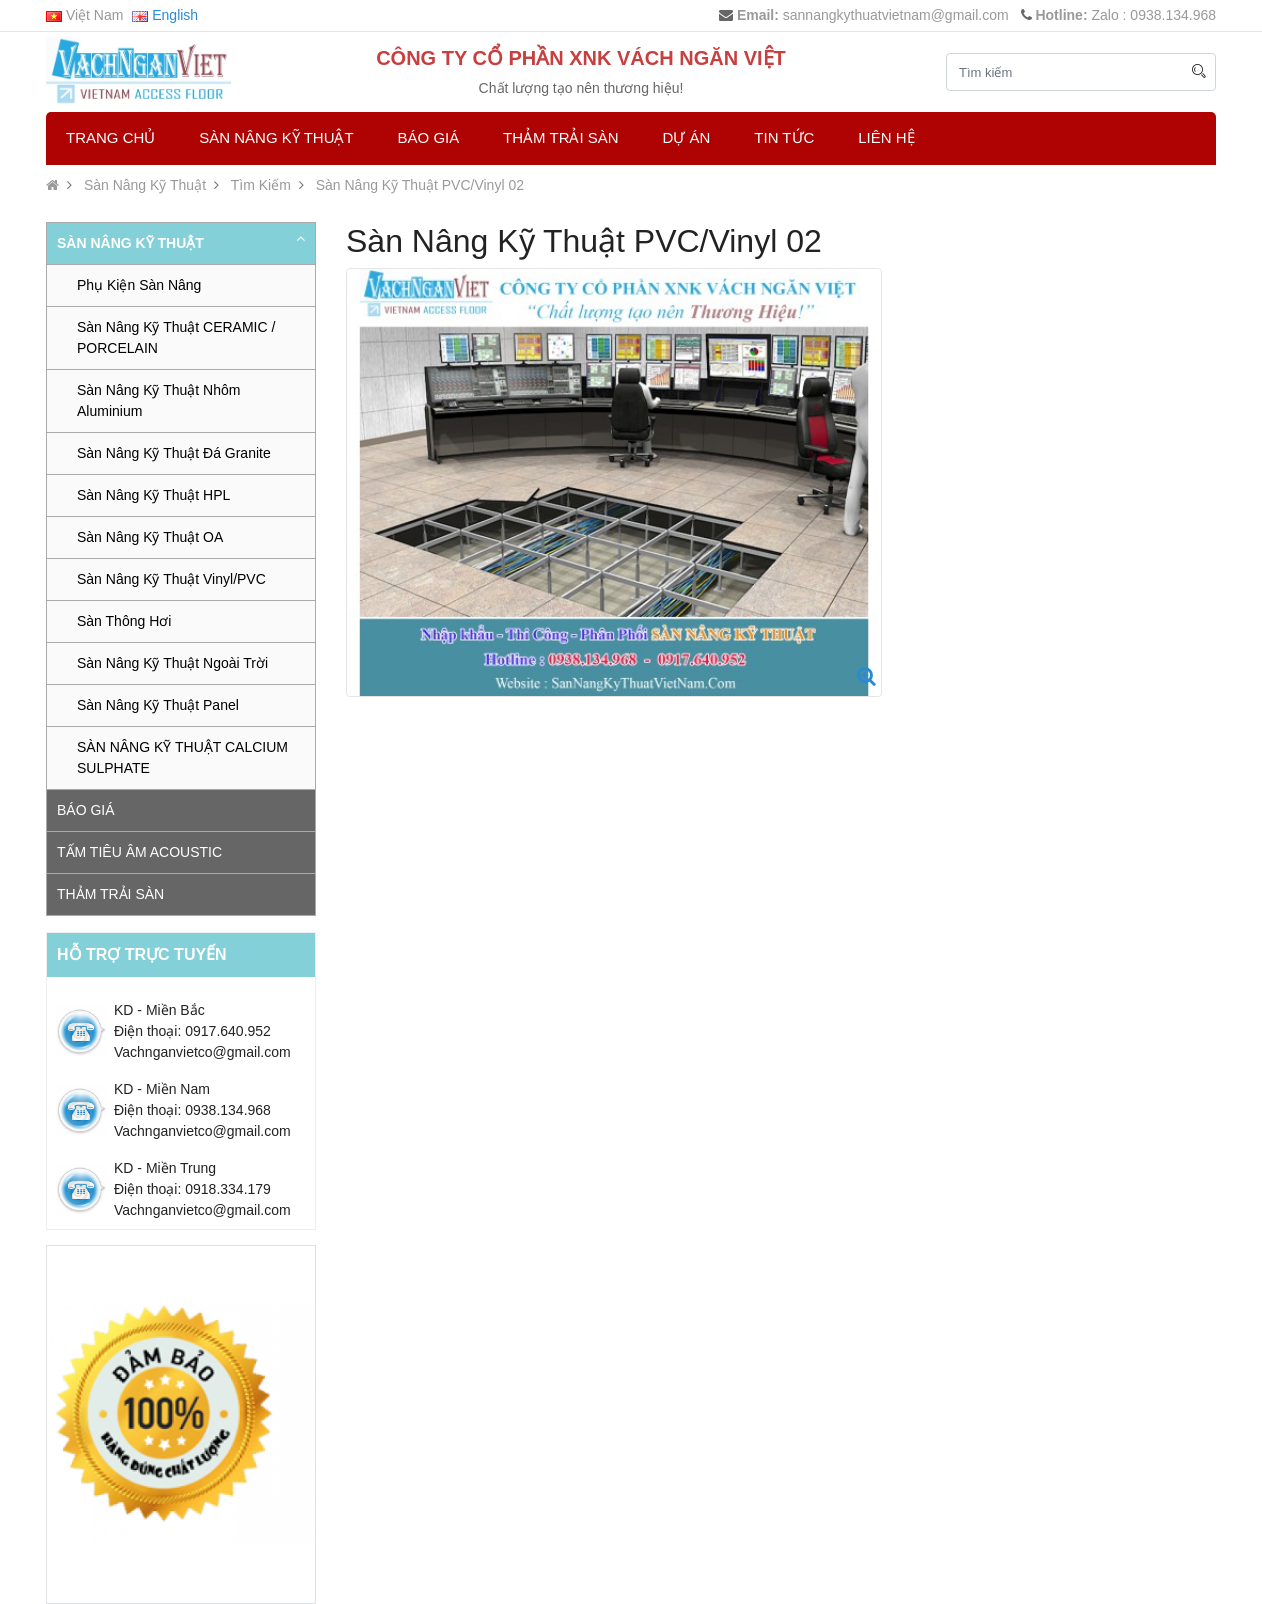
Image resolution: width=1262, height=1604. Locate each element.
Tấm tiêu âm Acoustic (139, 852)
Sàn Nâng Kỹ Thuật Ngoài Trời (172, 663)
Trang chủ (110, 137)
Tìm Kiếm (261, 185)
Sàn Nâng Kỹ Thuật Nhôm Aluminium (158, 400)
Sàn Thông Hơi (124, 621)
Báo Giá (429, 137)
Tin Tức (784, 137)
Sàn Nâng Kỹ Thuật (276, 137)
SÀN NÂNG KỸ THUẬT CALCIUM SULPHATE (182, 757)
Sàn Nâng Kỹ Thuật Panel (158, 705)
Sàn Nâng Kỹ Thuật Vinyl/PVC (171, 579)
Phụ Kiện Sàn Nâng (139, 285)
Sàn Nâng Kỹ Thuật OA (150, 537)
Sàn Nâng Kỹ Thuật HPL (153, 495)
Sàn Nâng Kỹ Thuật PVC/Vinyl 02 (420, 185)
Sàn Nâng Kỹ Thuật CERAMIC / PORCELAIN (176, 337)
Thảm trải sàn (561, 137)
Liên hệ (886, 137)
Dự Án (687, 137)
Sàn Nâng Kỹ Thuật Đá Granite (174, 453)
